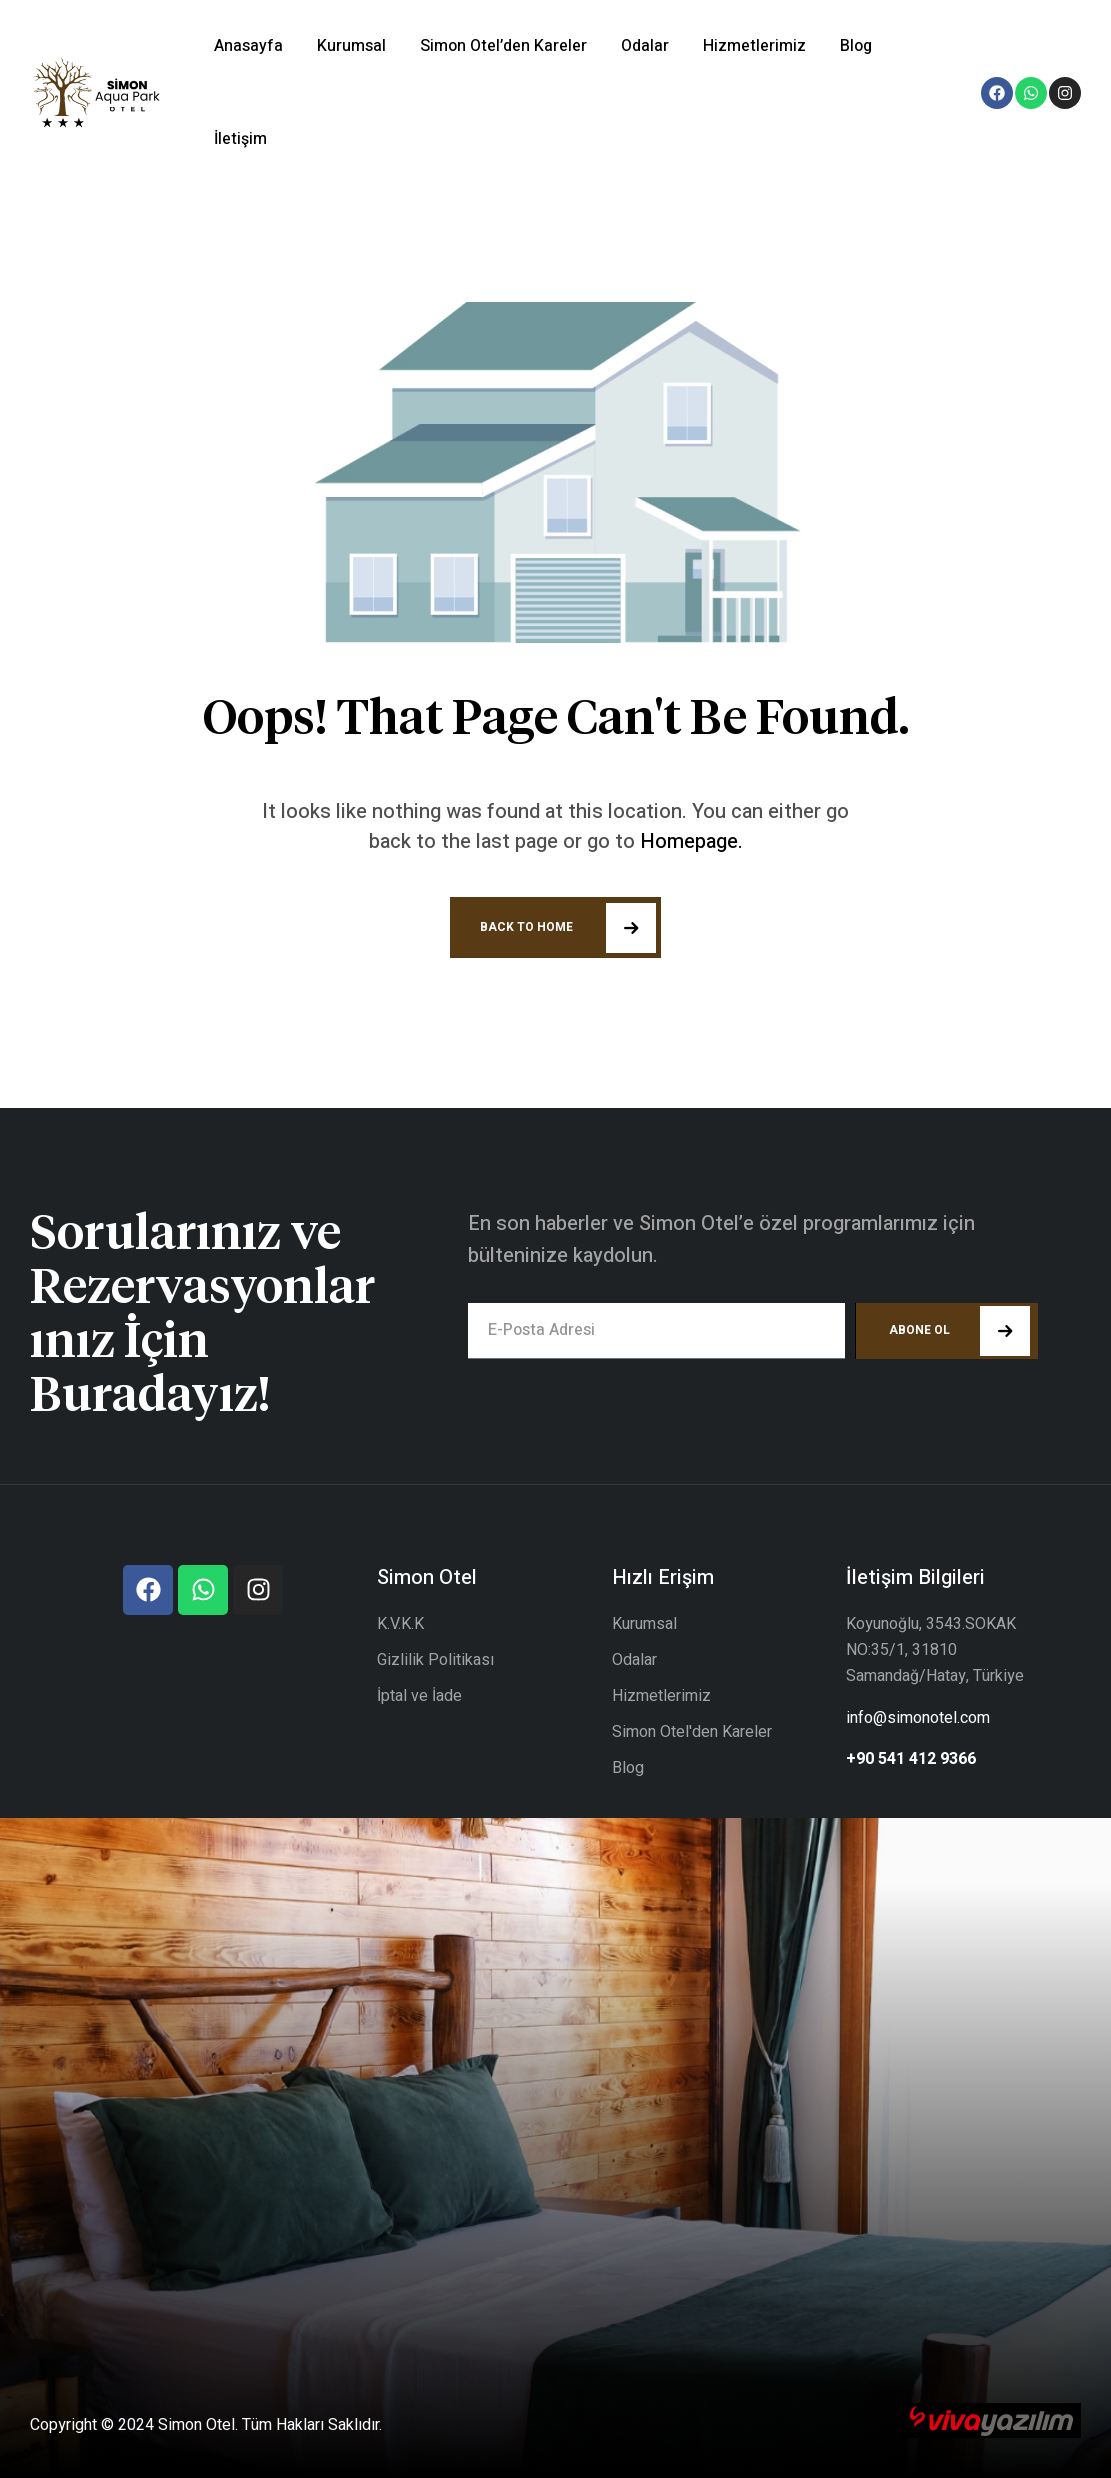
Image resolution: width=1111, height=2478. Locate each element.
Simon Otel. (198, 2425)
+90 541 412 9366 (911, 1759)
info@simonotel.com (918, 1718)
